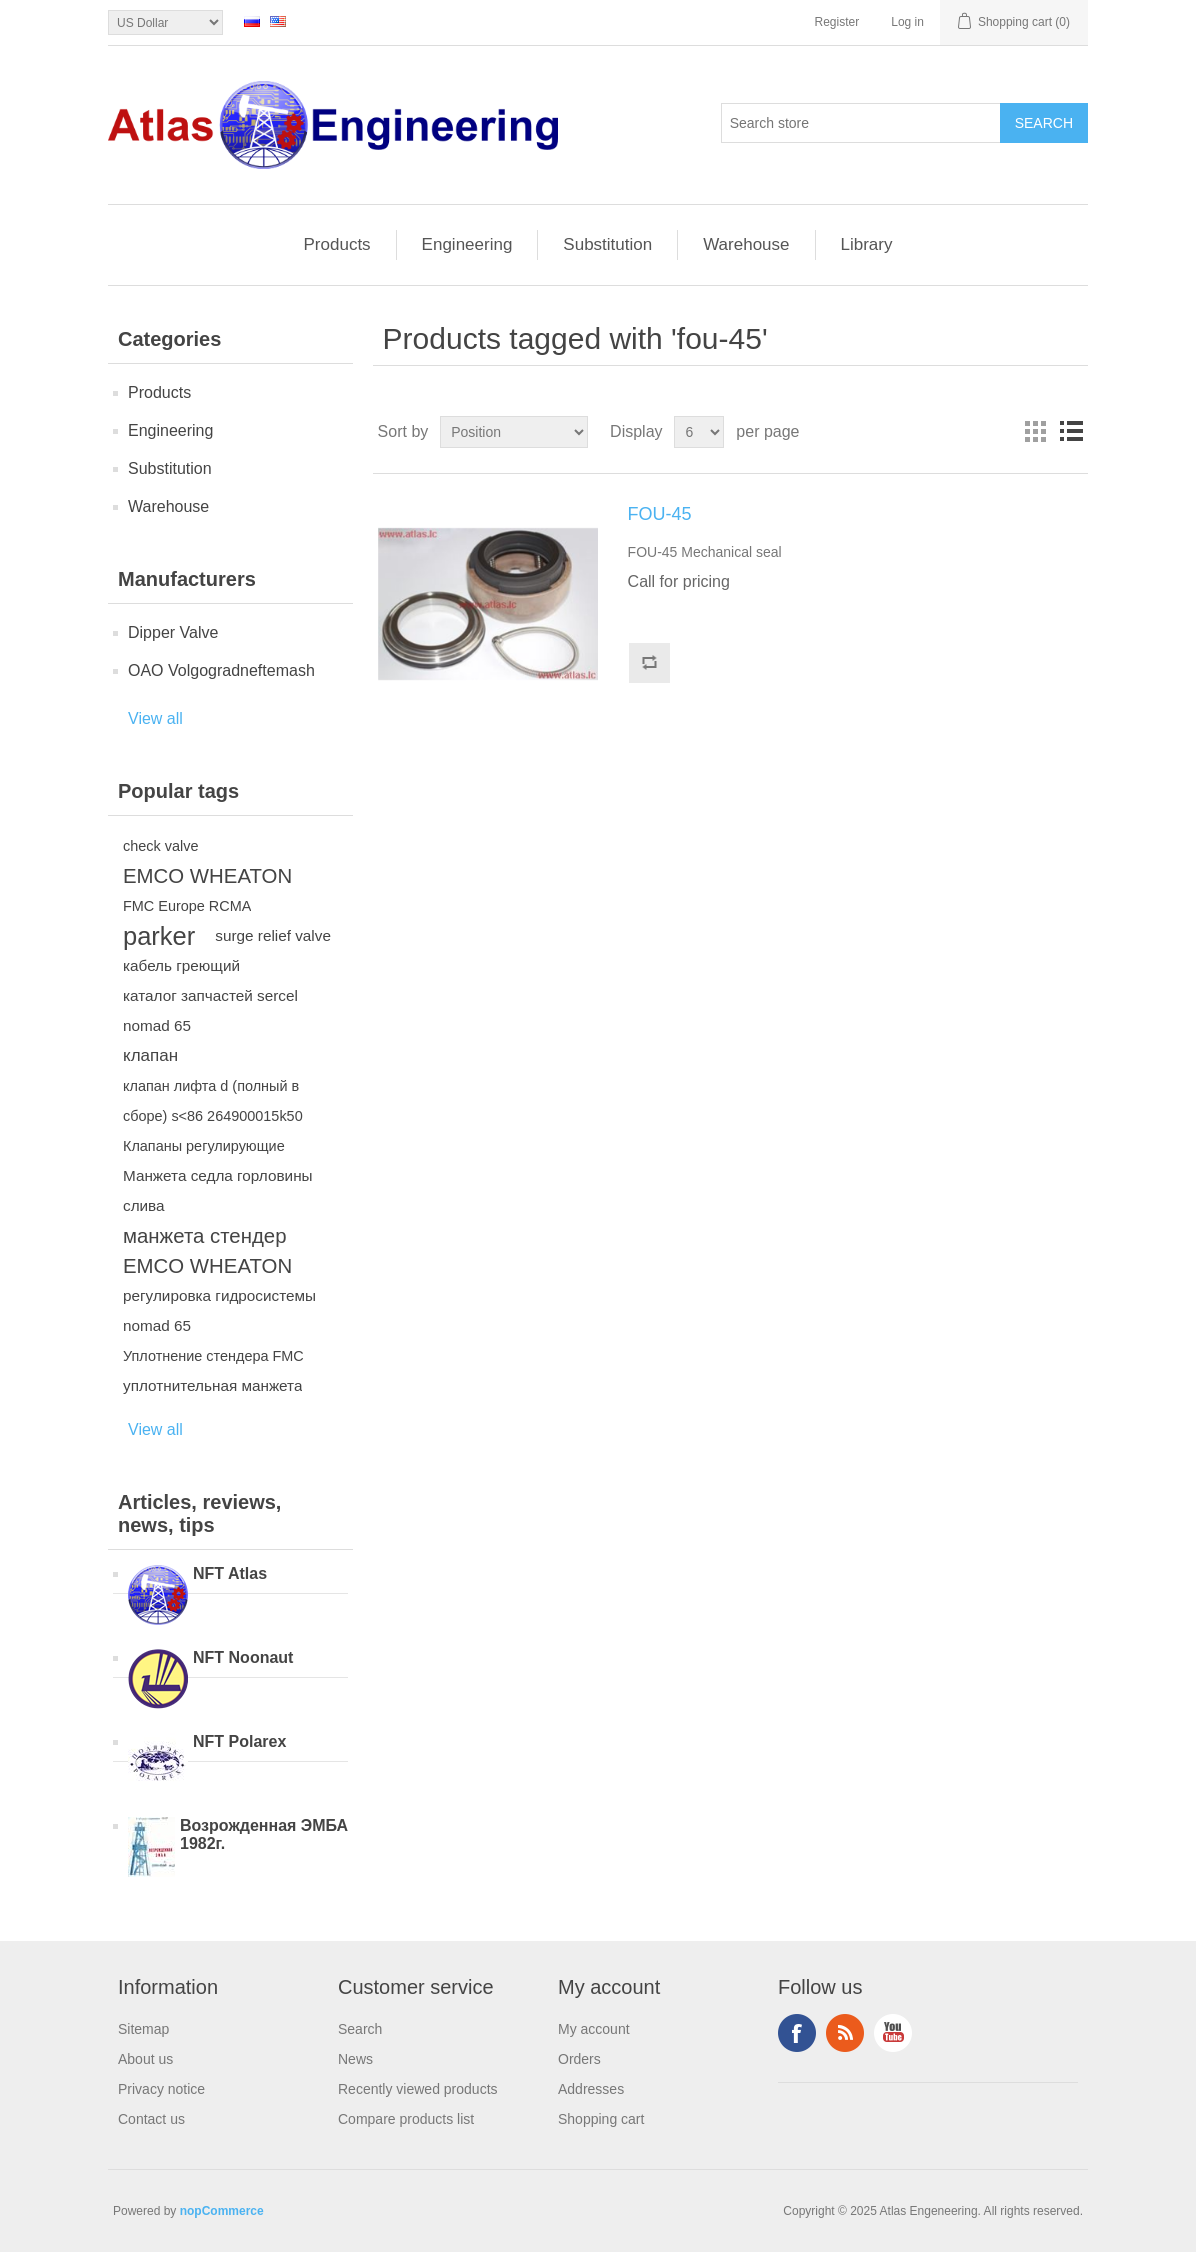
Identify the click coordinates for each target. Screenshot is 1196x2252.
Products (337, 244)
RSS (845, 2033)
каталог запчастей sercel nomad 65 (210, 1010)
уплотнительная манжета (212, 1385)
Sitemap (143, 2029)
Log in (907, 22)
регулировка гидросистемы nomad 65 (219, 1310)
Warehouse (746, 244)
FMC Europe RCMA (187, 906)
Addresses (591, 2089)
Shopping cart (601, 2119)
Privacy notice (161, 2089)
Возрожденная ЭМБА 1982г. (264, 1834)
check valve (160, 846)
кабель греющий (181, 965)
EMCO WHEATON (207, 876)
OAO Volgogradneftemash (221, 670)
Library (867, 244)
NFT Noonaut (243, 1657)
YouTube (893, 2033)
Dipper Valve (173, 632)
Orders (579, 2059)
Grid (1035, 432)
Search (360, 2029)
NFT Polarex (239, 1741)
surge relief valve (273, 935)
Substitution (607, 244)
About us (145, 2059)
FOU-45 (660, 514)
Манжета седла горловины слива (218, 1190)
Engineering (467, 244)
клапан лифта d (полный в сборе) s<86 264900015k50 (213, 1101)
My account (594, 2029)
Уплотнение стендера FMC (213, 1356)
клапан (150, 1055)
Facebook (797, 2033)
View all (155, 718)
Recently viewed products (418, 2089)
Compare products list (406, 2119)
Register (837, 22)
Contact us (151, 2119)
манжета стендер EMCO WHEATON (207, 1251)
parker (159, 936)
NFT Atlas (230, 1573)
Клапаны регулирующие (204, 1146)
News (355, 2059)
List (1071, 432)
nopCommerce (222, 2211)
